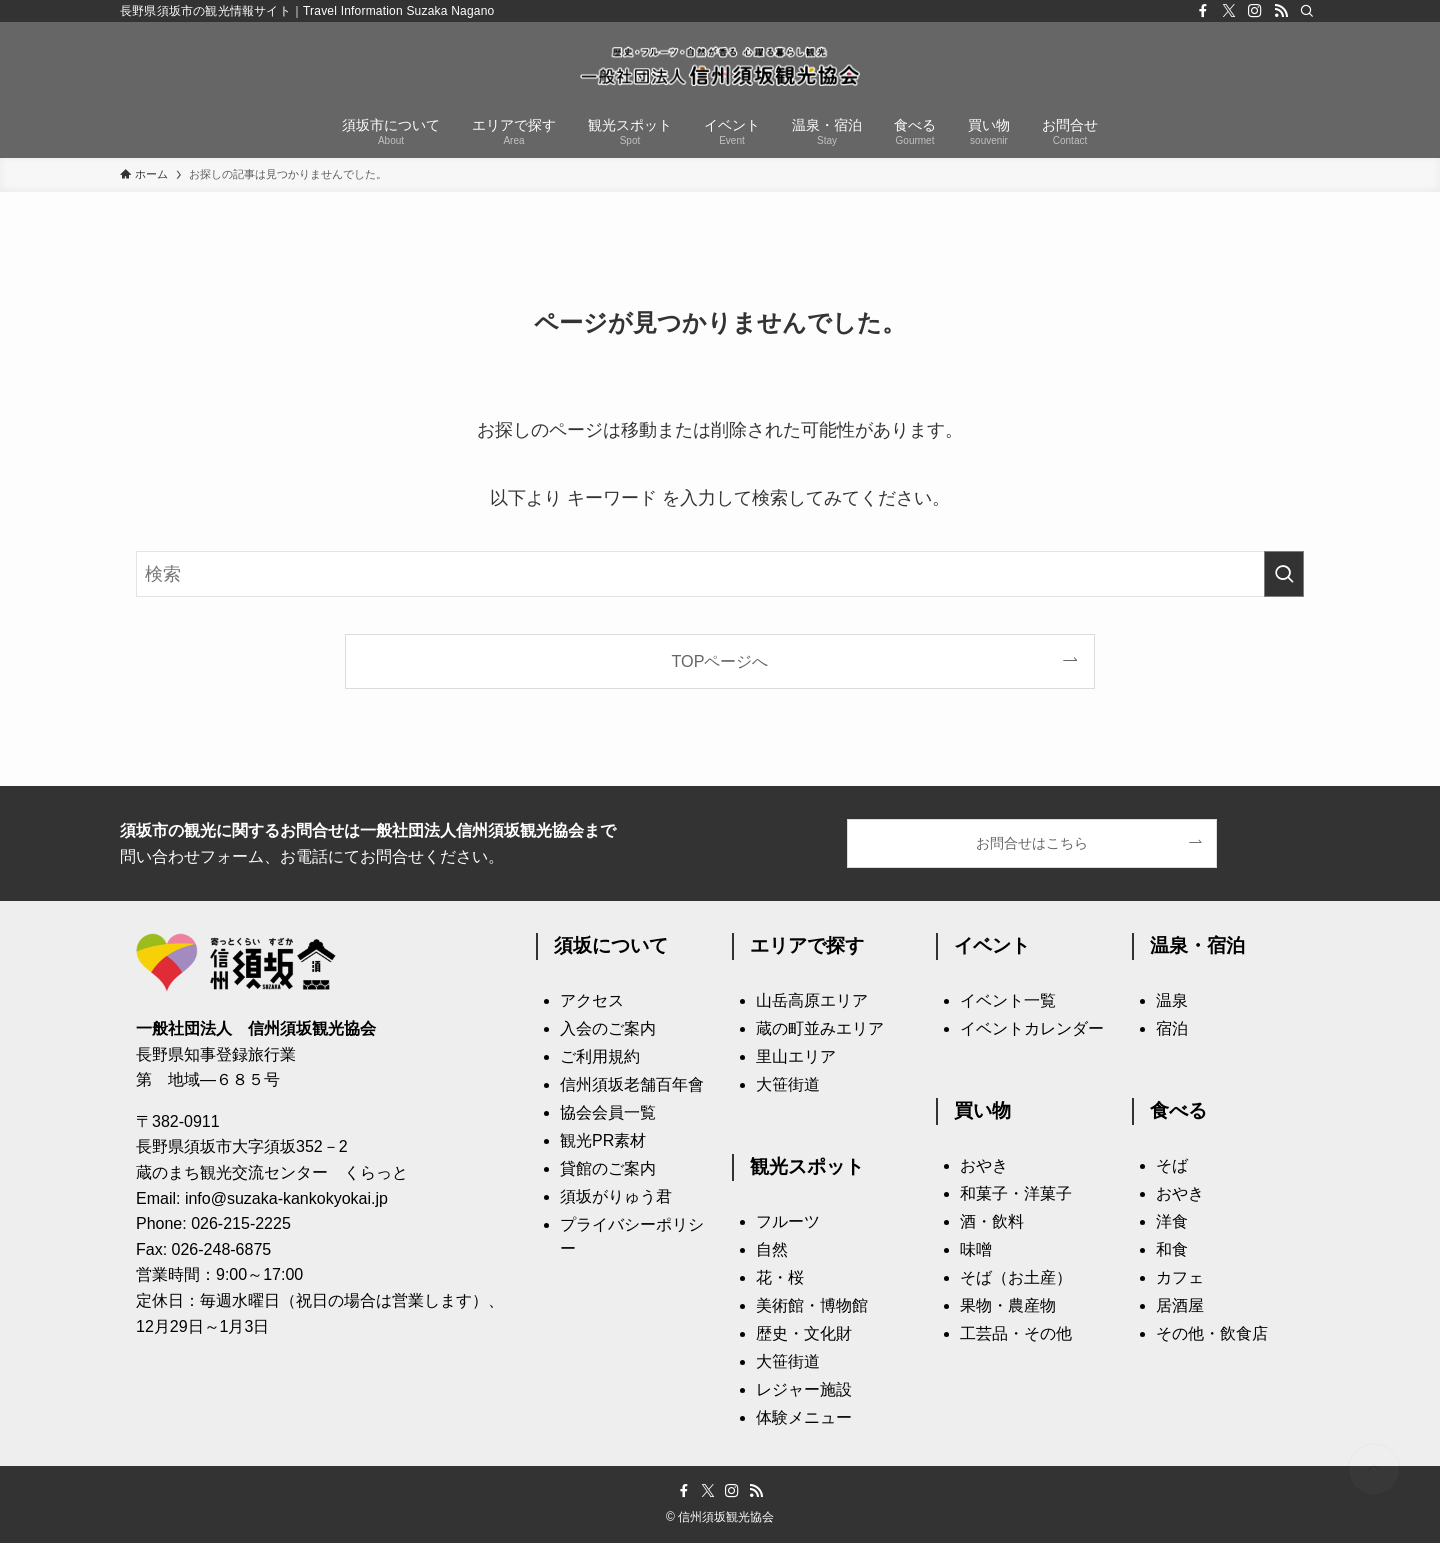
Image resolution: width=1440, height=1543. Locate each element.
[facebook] (1203, 11)
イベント (992, 945)
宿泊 (1172, 1028)
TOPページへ (720, 661)
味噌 (976, 1249)
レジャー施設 (804, 1389)
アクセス (592, 1000)
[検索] (1307, 11)
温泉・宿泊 (1197, 945)
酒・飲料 (992, 1221)
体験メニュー (804, 1417)
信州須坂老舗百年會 (632, 1084)
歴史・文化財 (804, 1333)
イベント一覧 (1008, 1000)
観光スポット (807, 1166)
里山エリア (796, 1056)
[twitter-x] (1229, 11)
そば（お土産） (1016, 1277)
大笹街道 (788, 1084)
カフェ (1180, 1277)
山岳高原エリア (812, 1000)
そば (1172, 1165)
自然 (772, 1249)
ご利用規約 (600, 1056)
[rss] (1281, 11)
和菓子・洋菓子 (1016, 1193)
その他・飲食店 (1212, 1333)
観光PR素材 (603, 1140)
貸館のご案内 (608, 1168)
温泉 (1172, 1000)
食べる (1178, 1110)
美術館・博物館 (812, 1305)
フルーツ (788, 1221)
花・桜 (780, 1277)
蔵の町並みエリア (820, 1028)
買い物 (982, 1110)
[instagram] (1255, 11)
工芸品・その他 (1016, 1333)
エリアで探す (807, 945)
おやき (984, 1165)
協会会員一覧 (608, 1112)
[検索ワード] (720, 574)
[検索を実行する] (1284, 574)
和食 (1172, 1249)
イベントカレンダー (1032, 1028)
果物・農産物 (1008, 1305)
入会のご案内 (608, 1028)
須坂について (611, 945)
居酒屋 (1180, 1305)
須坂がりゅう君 (616, 1196)
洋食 (1172, 1221)
